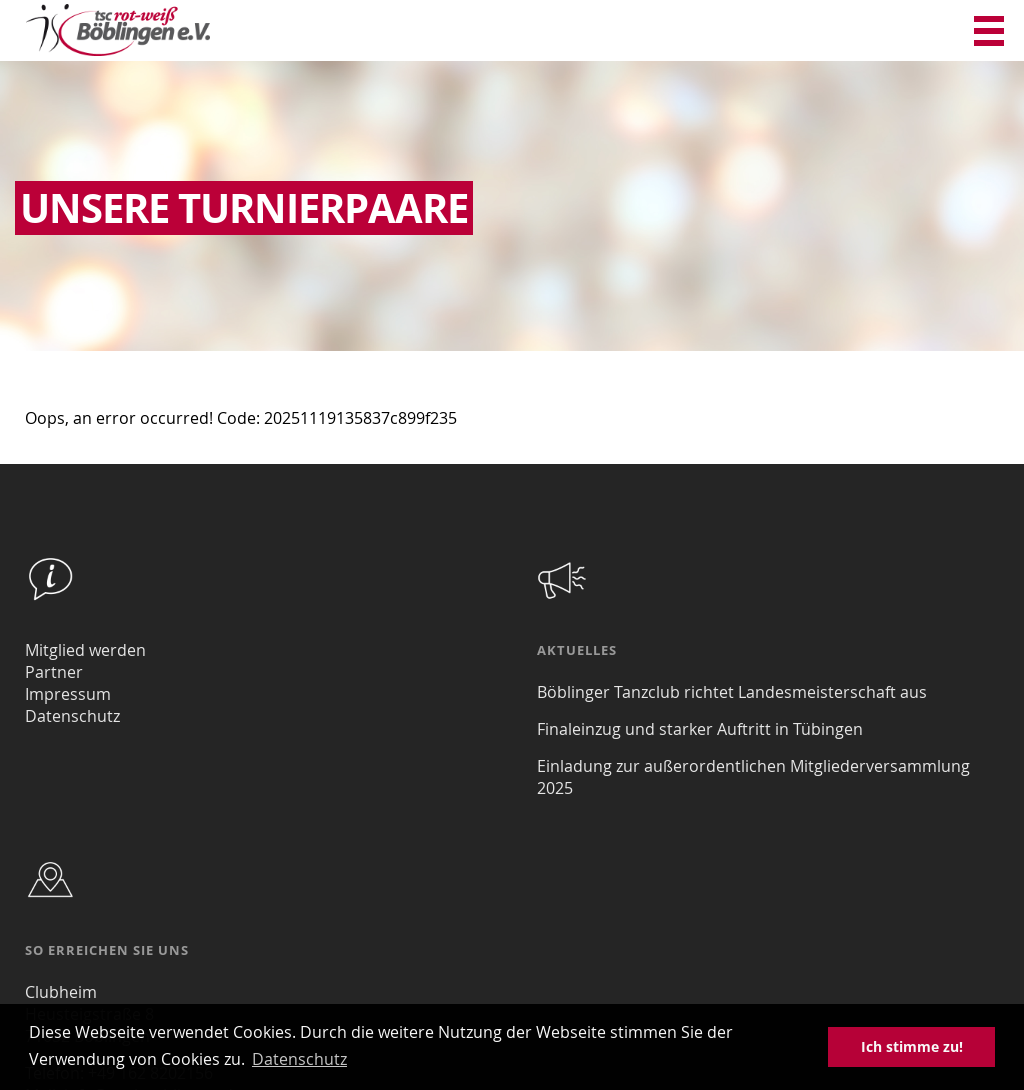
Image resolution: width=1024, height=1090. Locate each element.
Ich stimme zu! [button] (912, 1046)
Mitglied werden (85, 650)
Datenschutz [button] (299, 1059)
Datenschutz (72, 716)
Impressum (68, 694)
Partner (54, 672)
